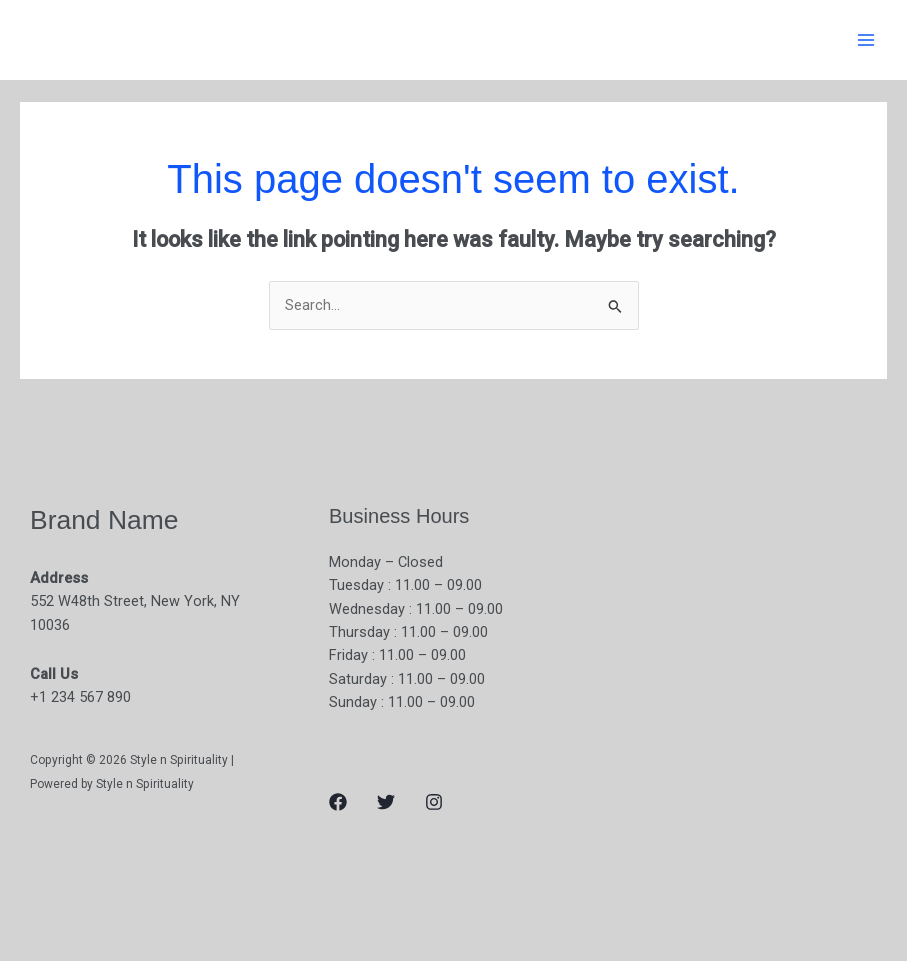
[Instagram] (434, 802)
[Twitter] (386, 802)
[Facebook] (338, 802)
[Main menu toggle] (866, 40)
